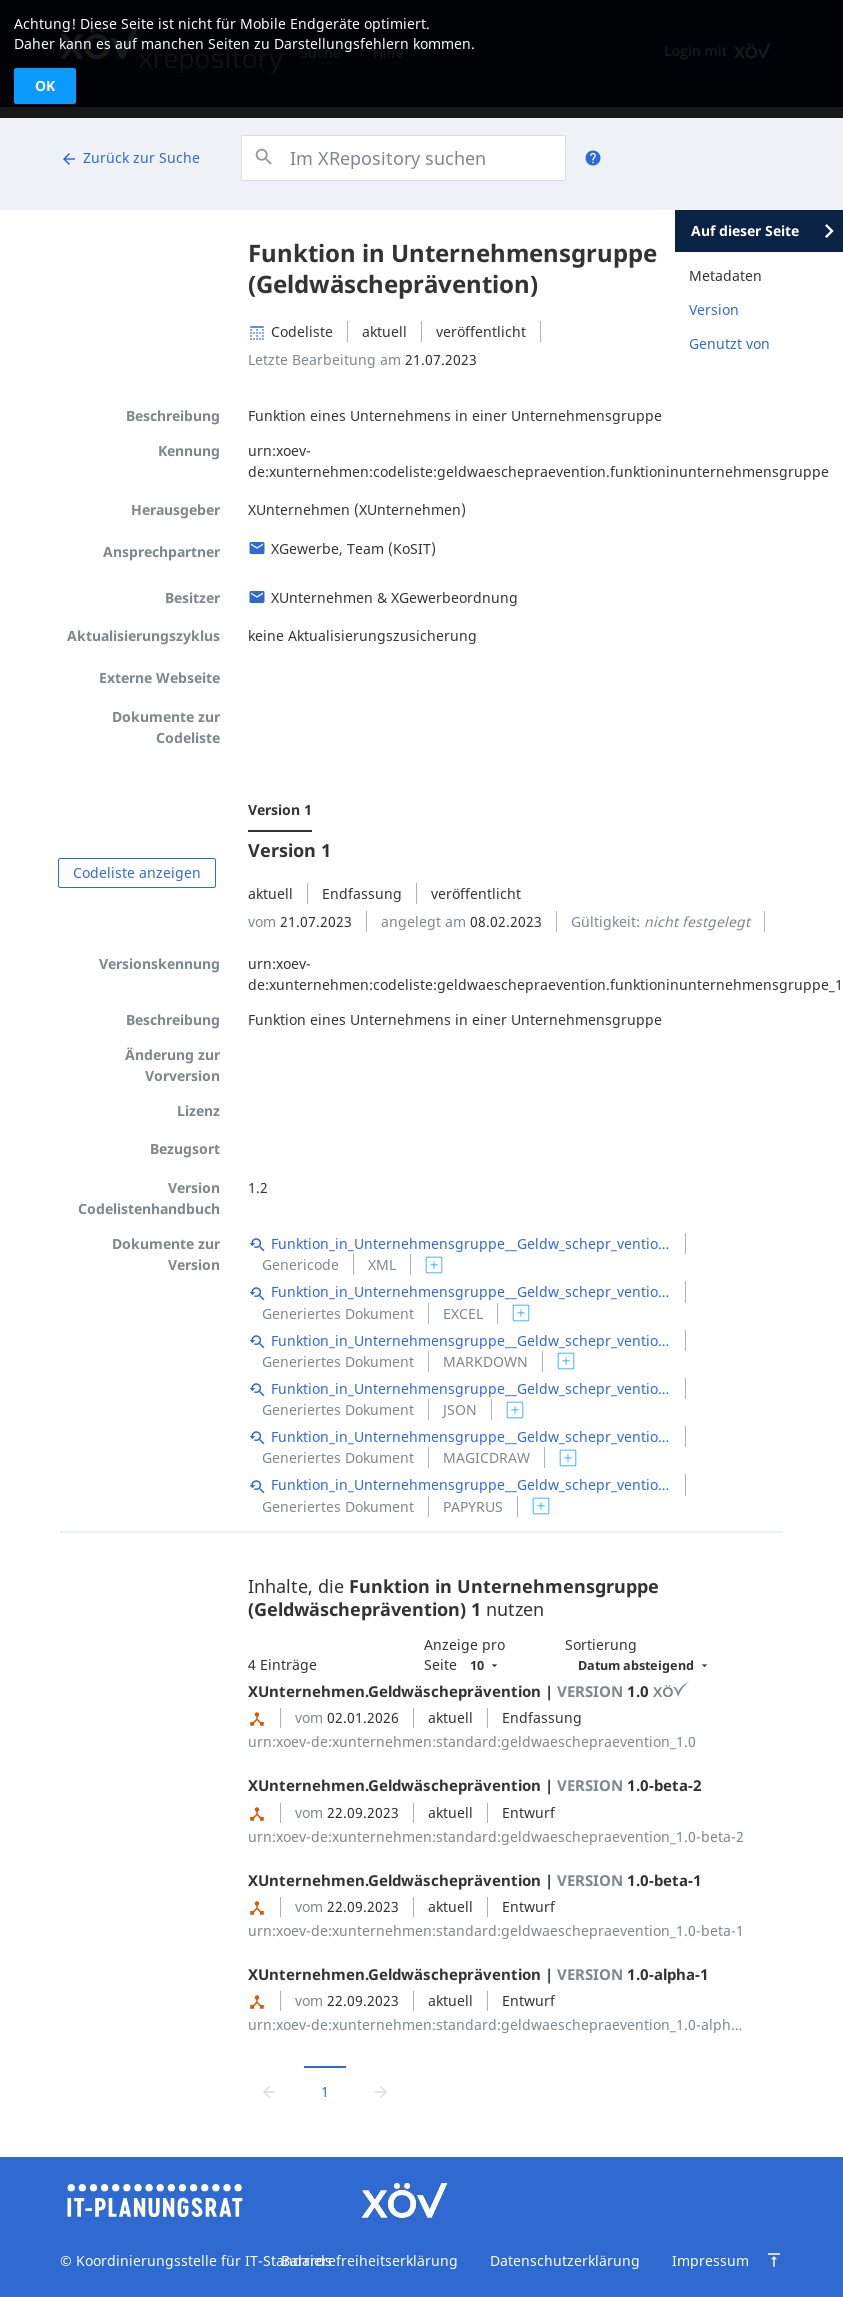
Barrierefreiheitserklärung (369, 2260)
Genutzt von (729, 343)
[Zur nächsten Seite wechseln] (381, 2090)
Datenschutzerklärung (565, 2260)
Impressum (710, 2260)
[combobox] (403, 158)
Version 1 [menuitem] (280, 809)
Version (714, 309)
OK (45, 85)
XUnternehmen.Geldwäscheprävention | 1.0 (469, 1691)
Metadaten (725, 275)
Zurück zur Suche (130, 158)
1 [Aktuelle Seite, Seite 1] (325, 2091)
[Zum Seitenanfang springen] (774, 2260)
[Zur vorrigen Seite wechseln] (269, 2090)
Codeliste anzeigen (137, 872)
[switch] (434, 1265)
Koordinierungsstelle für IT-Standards (202, 2260)
